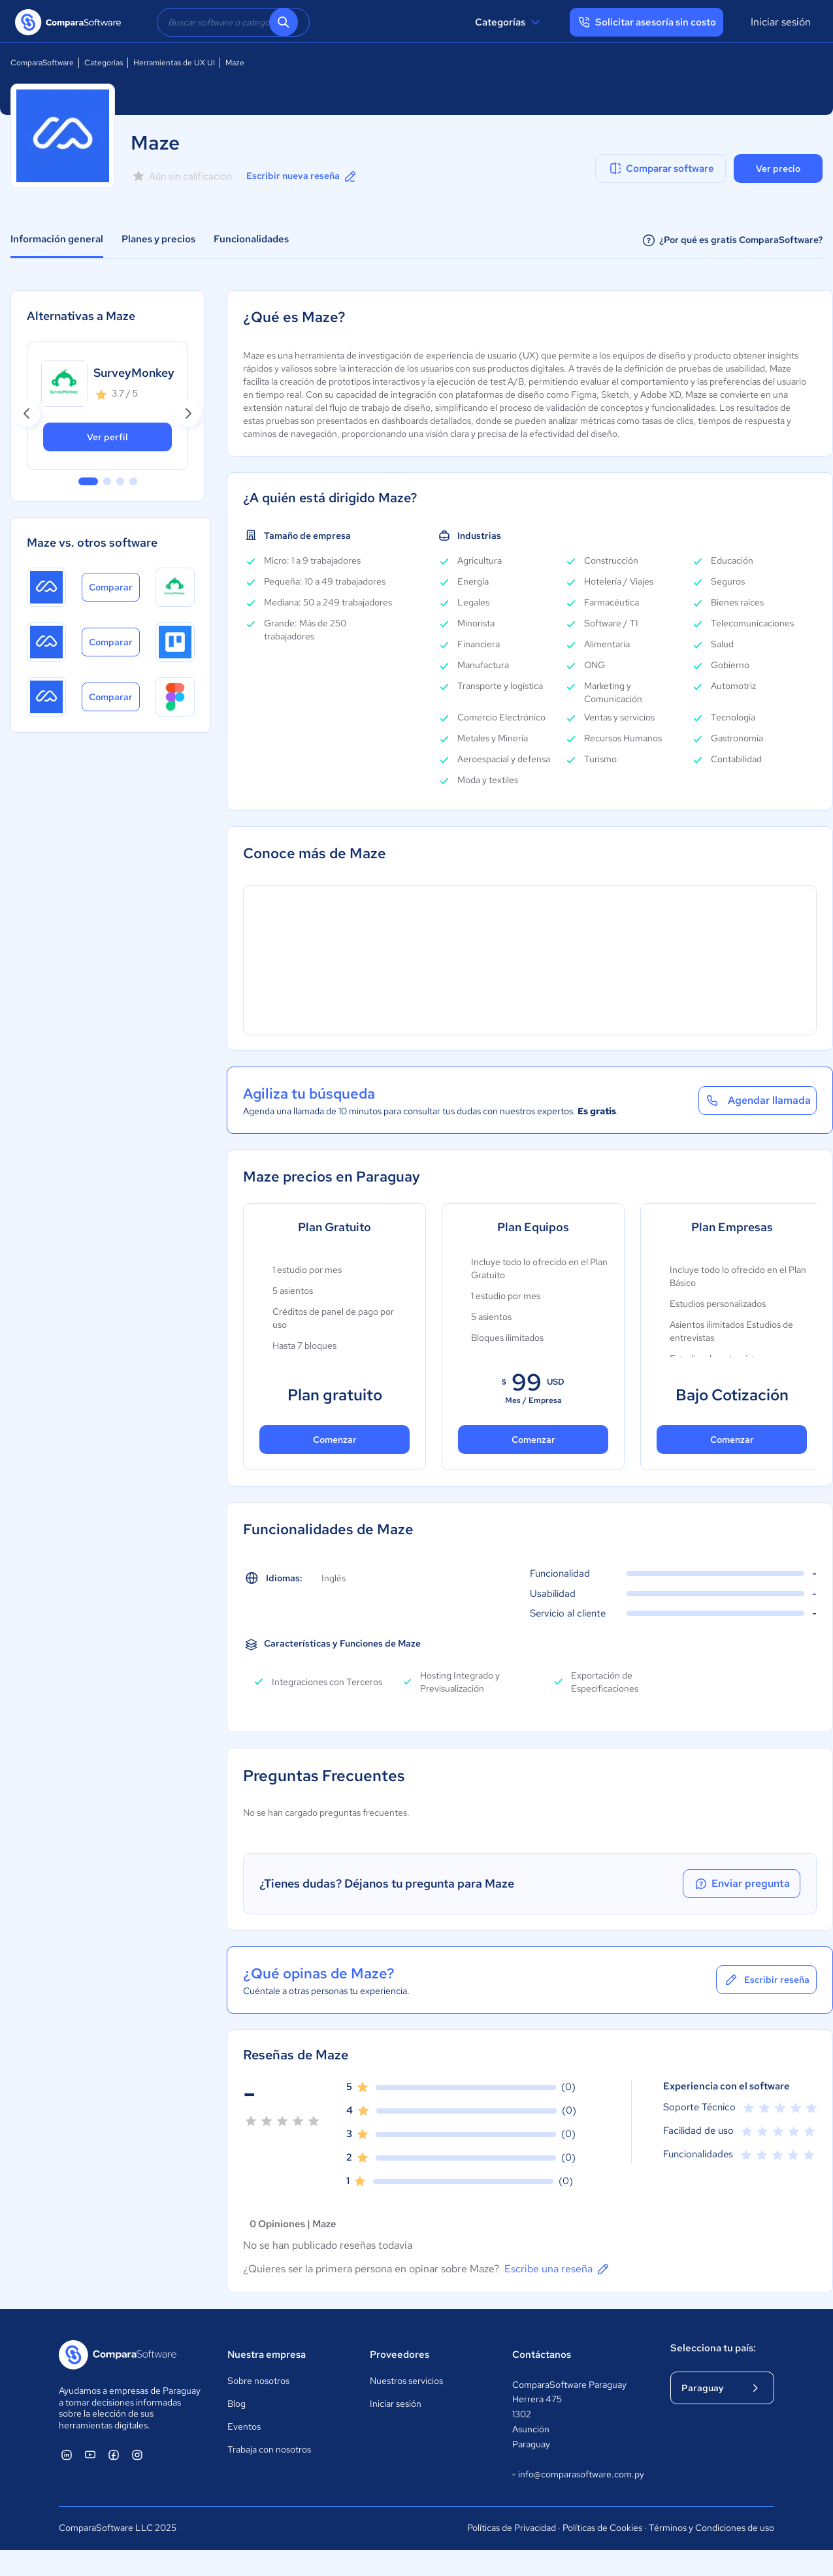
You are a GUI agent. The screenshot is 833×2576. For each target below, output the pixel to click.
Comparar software (661, 168)
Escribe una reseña (557, 2269)
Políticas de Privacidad (511, 2528)
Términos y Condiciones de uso (711, 2528)
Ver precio (778, 168)
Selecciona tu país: (713, 2348)
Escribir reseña (766, 1980)
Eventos (244, 2426)
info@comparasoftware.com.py (578, 2475)
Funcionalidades (251, 239)
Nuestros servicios (406, 2381)
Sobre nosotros (258, 2381)
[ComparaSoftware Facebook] (114, 2454)
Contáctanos (541, 2354)
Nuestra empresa (266, 2354)
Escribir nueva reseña (302, 176)
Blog (236, 2403)
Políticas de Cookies (602, 2528)
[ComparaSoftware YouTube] (90, 2454)
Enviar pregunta (741, 1884)
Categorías (509, 22)
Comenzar (335, 1439)
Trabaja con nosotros (269, 2449)
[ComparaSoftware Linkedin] (66, 2454)
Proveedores (399, 2354)
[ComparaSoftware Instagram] (137, 2454)
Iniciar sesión (781, 22)
